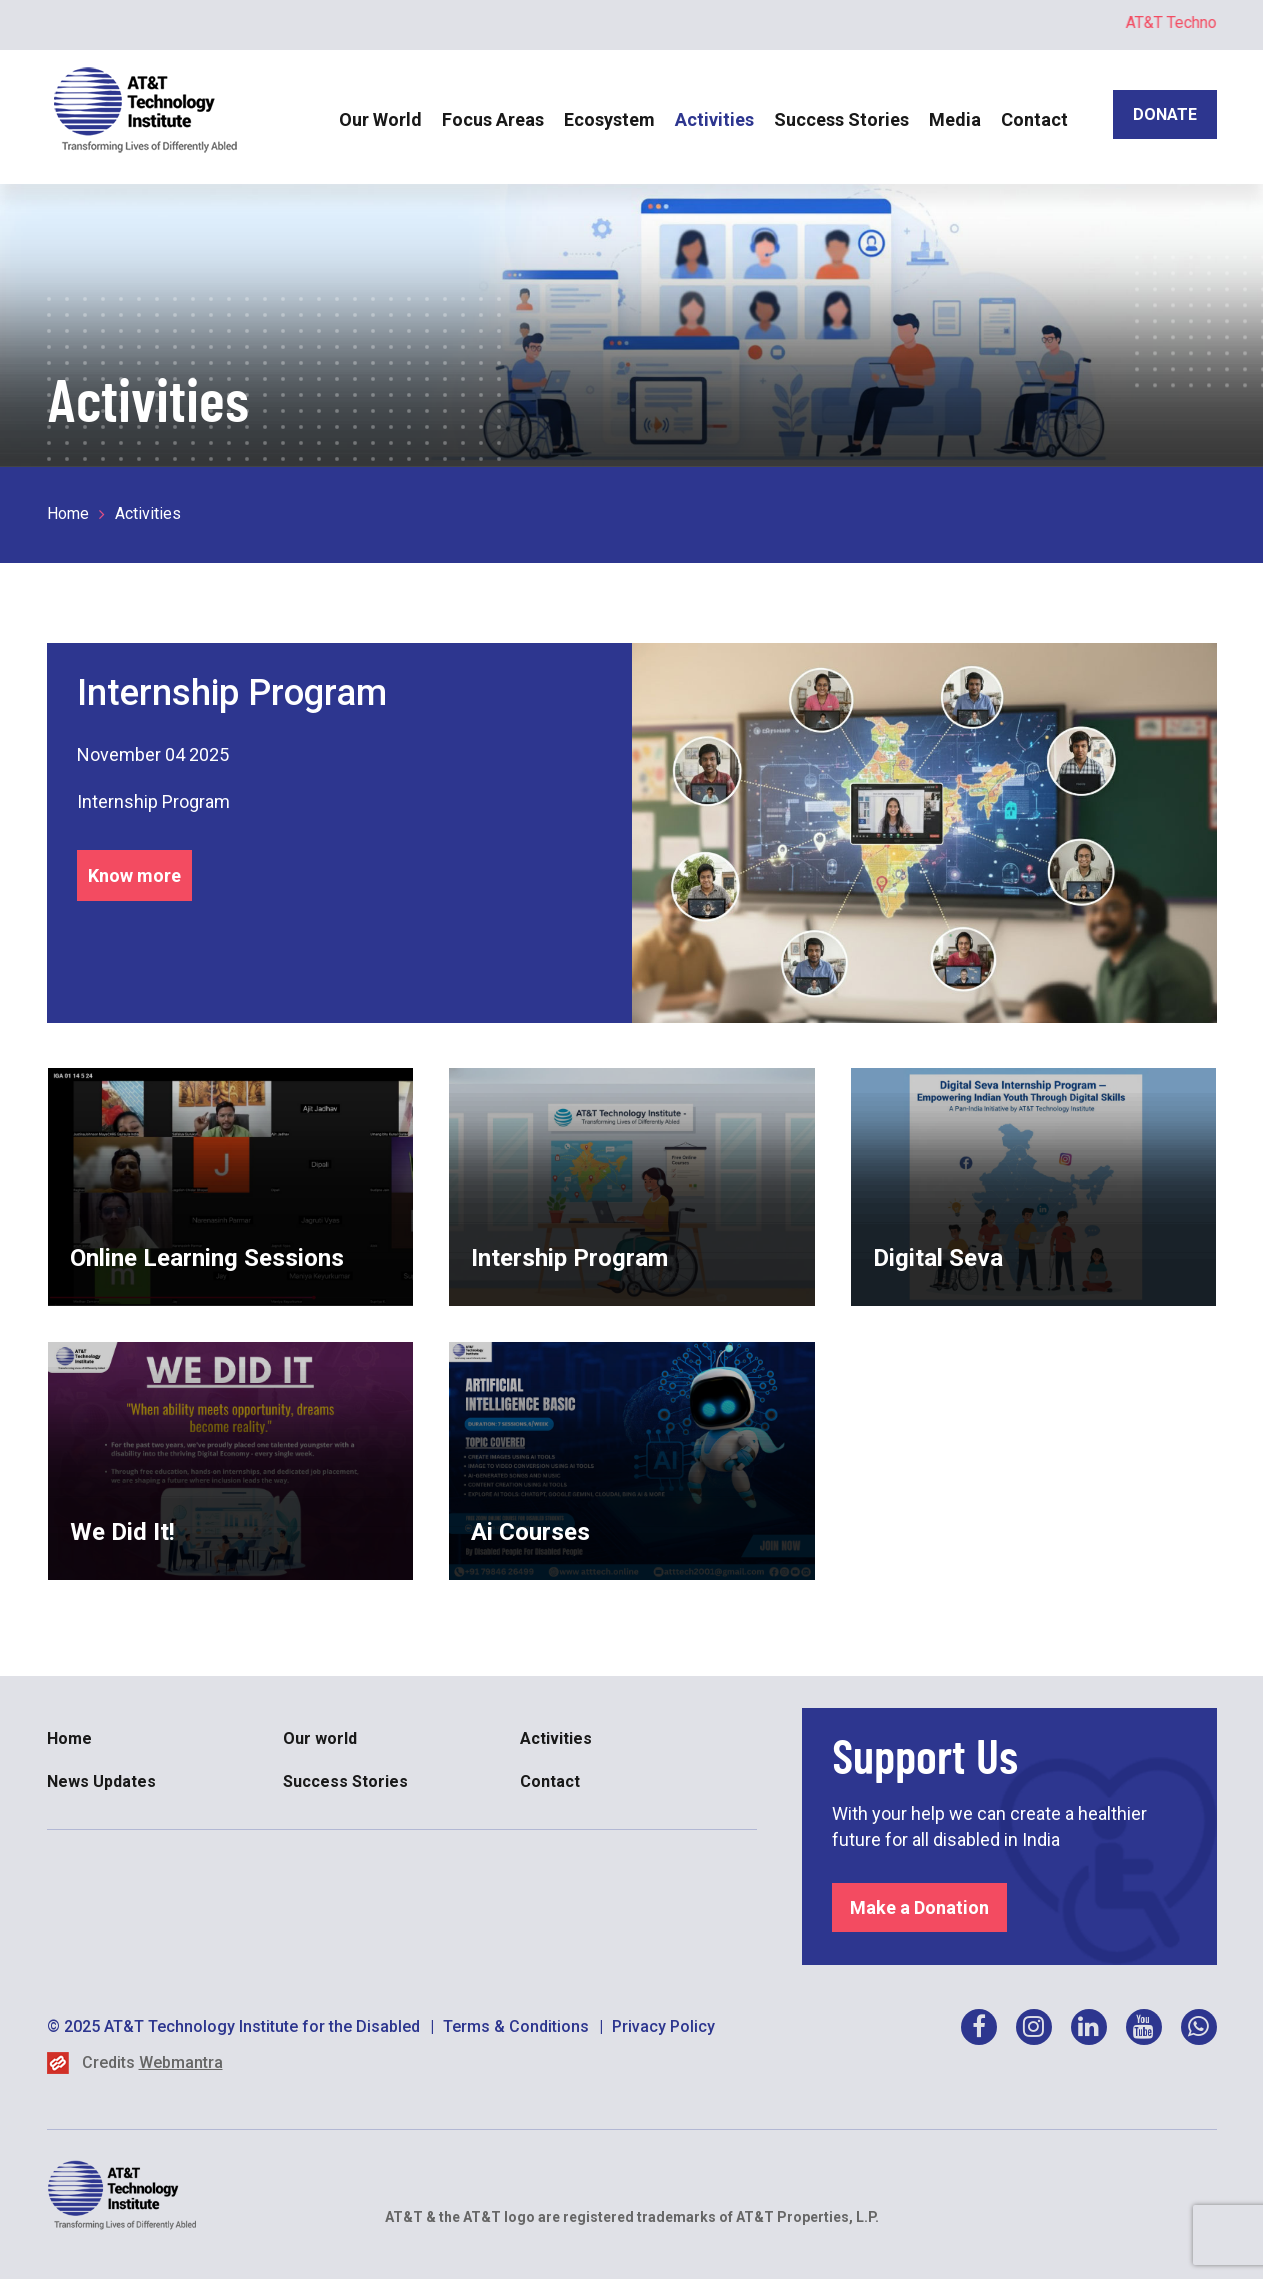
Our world (320, 1738)
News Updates (101, 1781)
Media (955, 119)
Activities (714, 119)
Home (68, 513)
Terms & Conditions (516, 2026)
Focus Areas (493, 119)
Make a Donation (919, 1907)
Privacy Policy (663, 2026)
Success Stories (841, 119)
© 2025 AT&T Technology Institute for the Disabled (233, 2026)
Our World (380, 119)
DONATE (1165, 114)
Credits (152, 2062)
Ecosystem (609, 119)
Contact (1034, 119)
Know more (134, 875)
